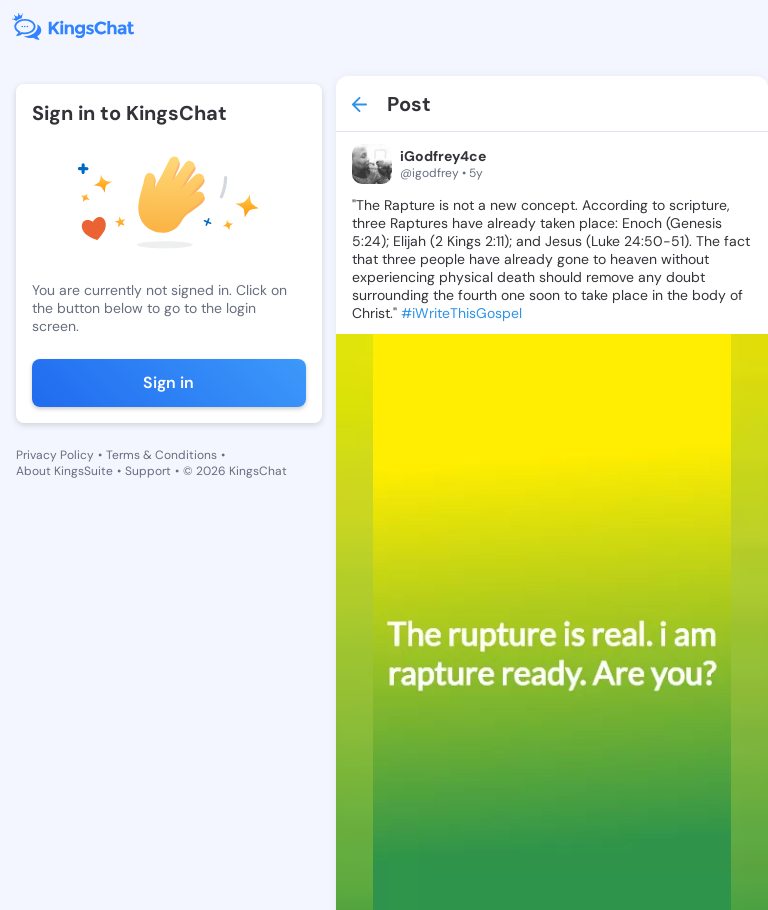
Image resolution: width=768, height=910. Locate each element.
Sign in (168, 382)
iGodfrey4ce (443, 156)
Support (148, 471)
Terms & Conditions (161, 455)
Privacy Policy (55, 455)
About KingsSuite (64, 471)
